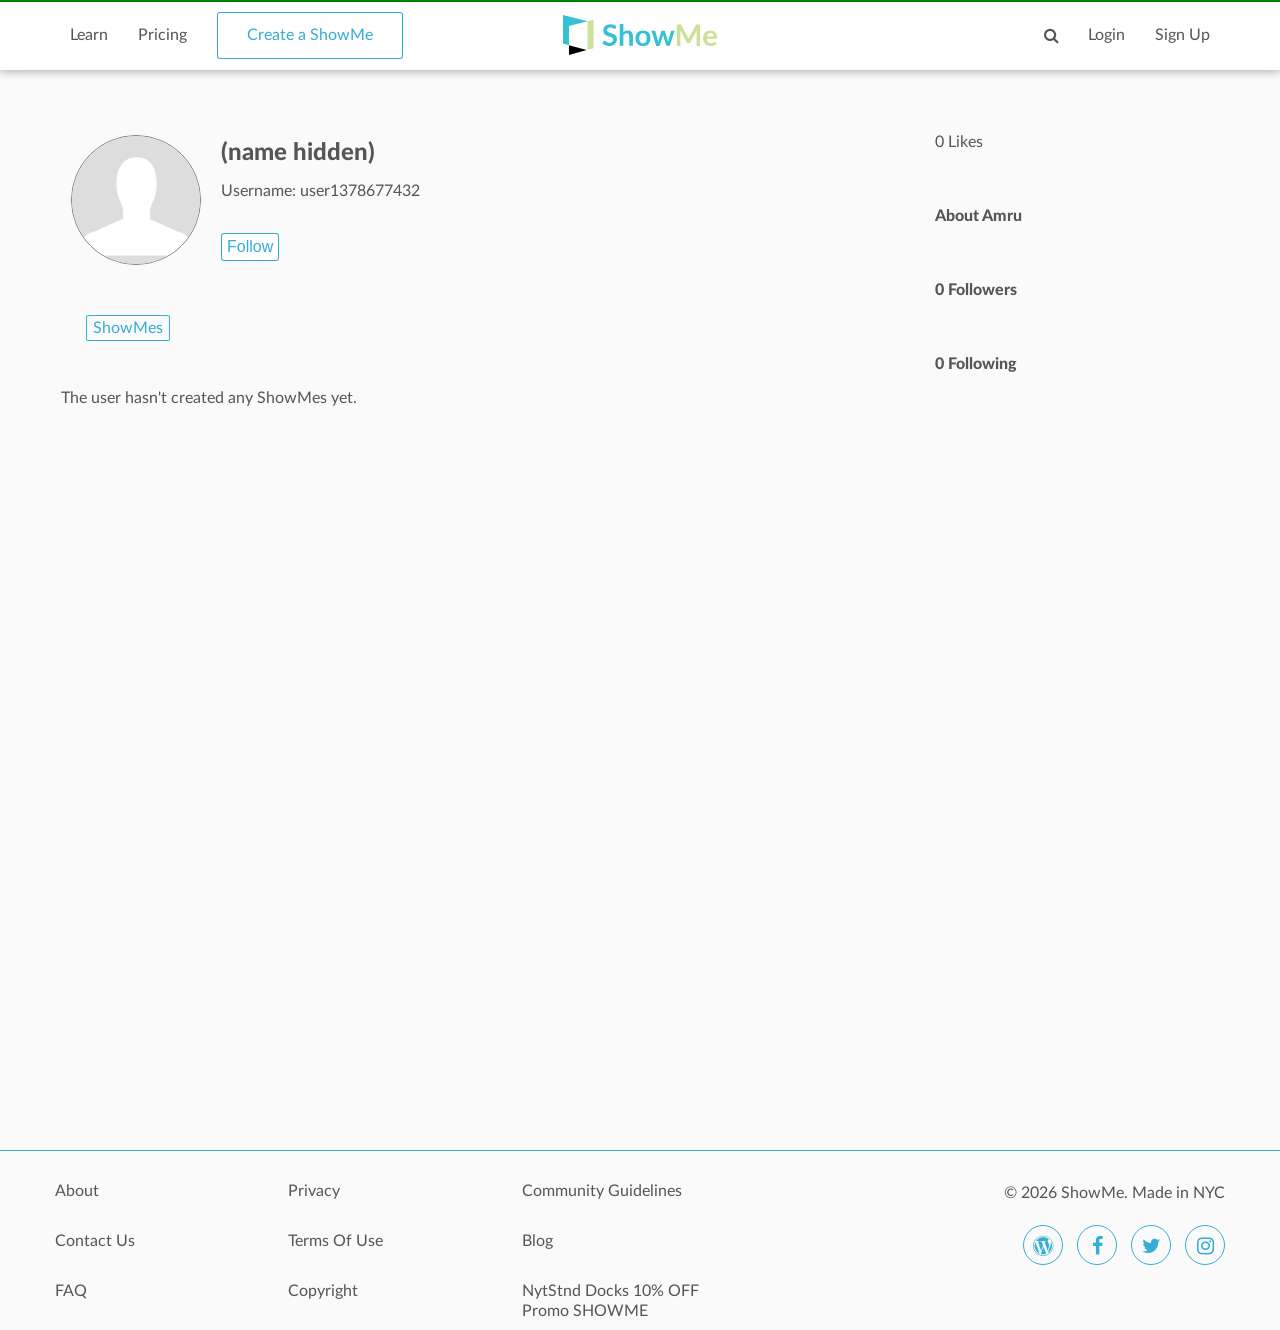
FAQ (71, 1291)
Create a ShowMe (310, 35)
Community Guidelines (602, 1191)
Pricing (162, 35)
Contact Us (95, 1241)
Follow (250, 246)
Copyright (323, 1291)
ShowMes (128, 328)
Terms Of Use (335, 1241)
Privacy (314, 1191)
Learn (89, 35)
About (77, 1191)
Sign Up (1182, 35)
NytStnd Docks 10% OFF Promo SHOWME (610, 1301)
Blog (537, 1241)
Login (1106, 35)
